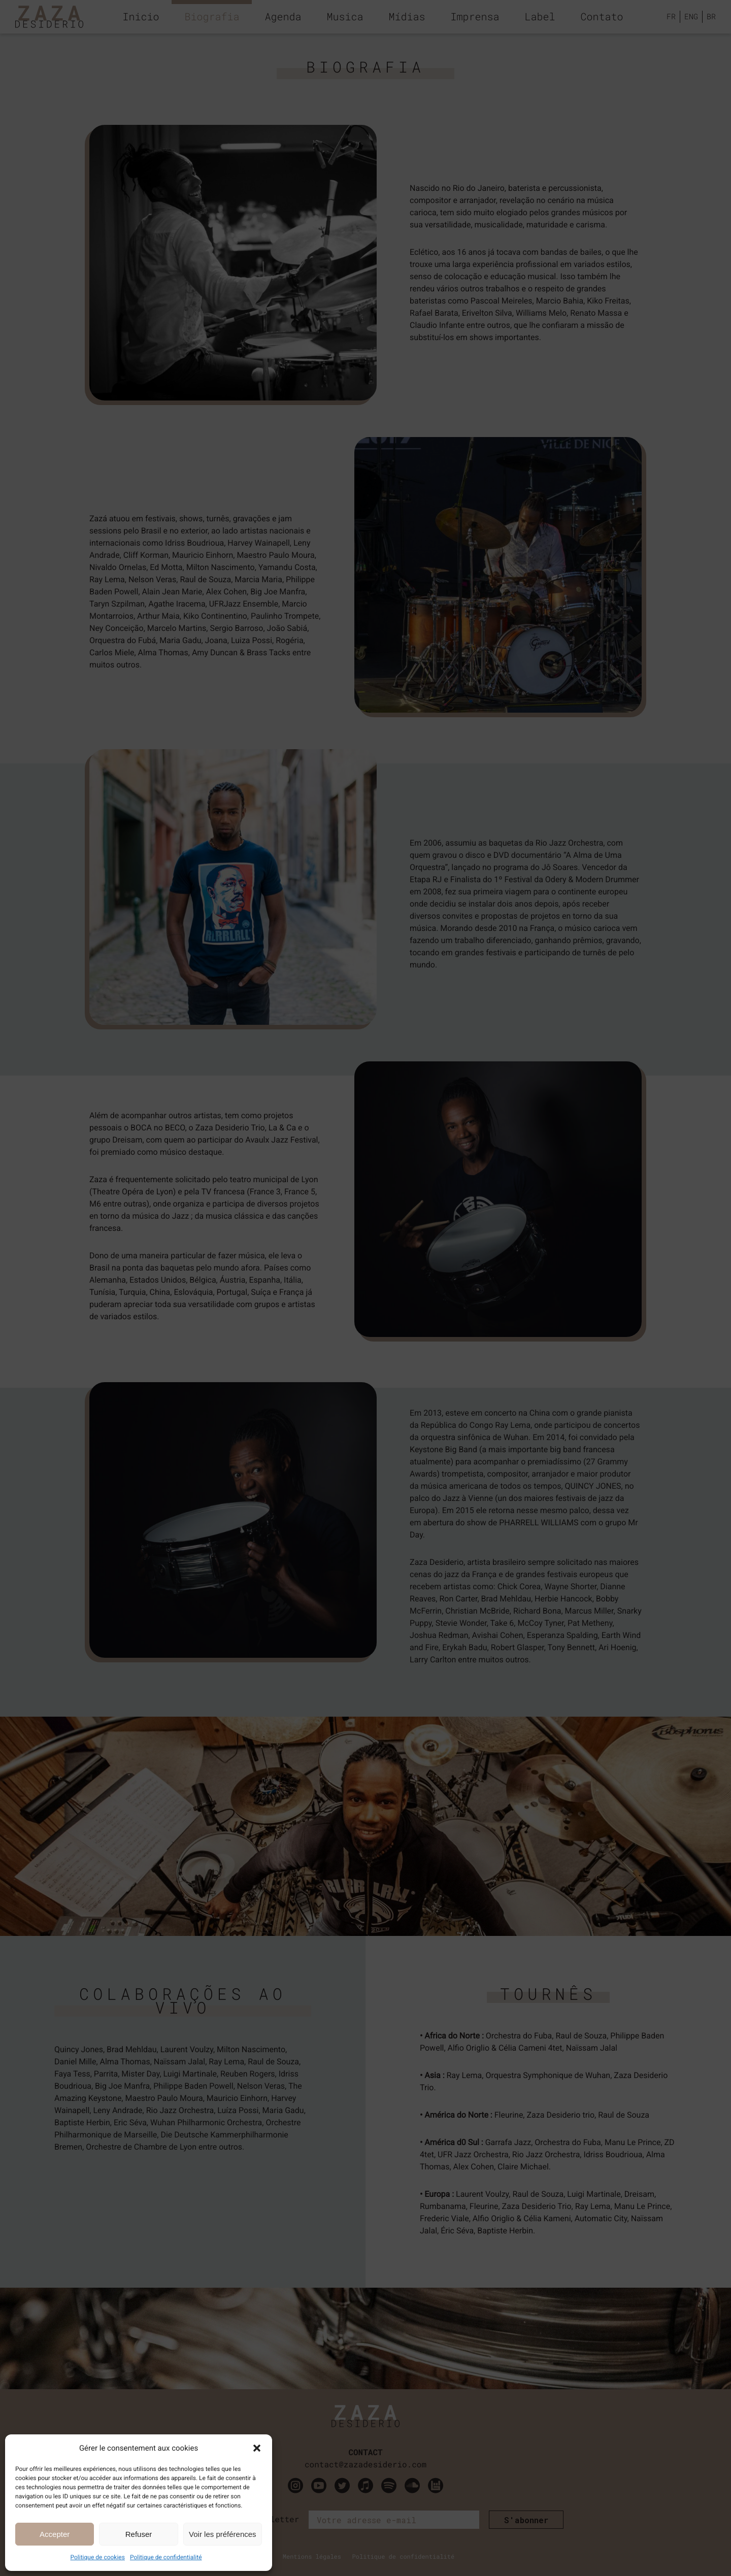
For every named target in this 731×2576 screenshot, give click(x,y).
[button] (257, 2448)
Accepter (55, 2534)
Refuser (138, 2534)
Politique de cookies (98, 2557)
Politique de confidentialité (166, 2557)
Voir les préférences (222, 2534)
